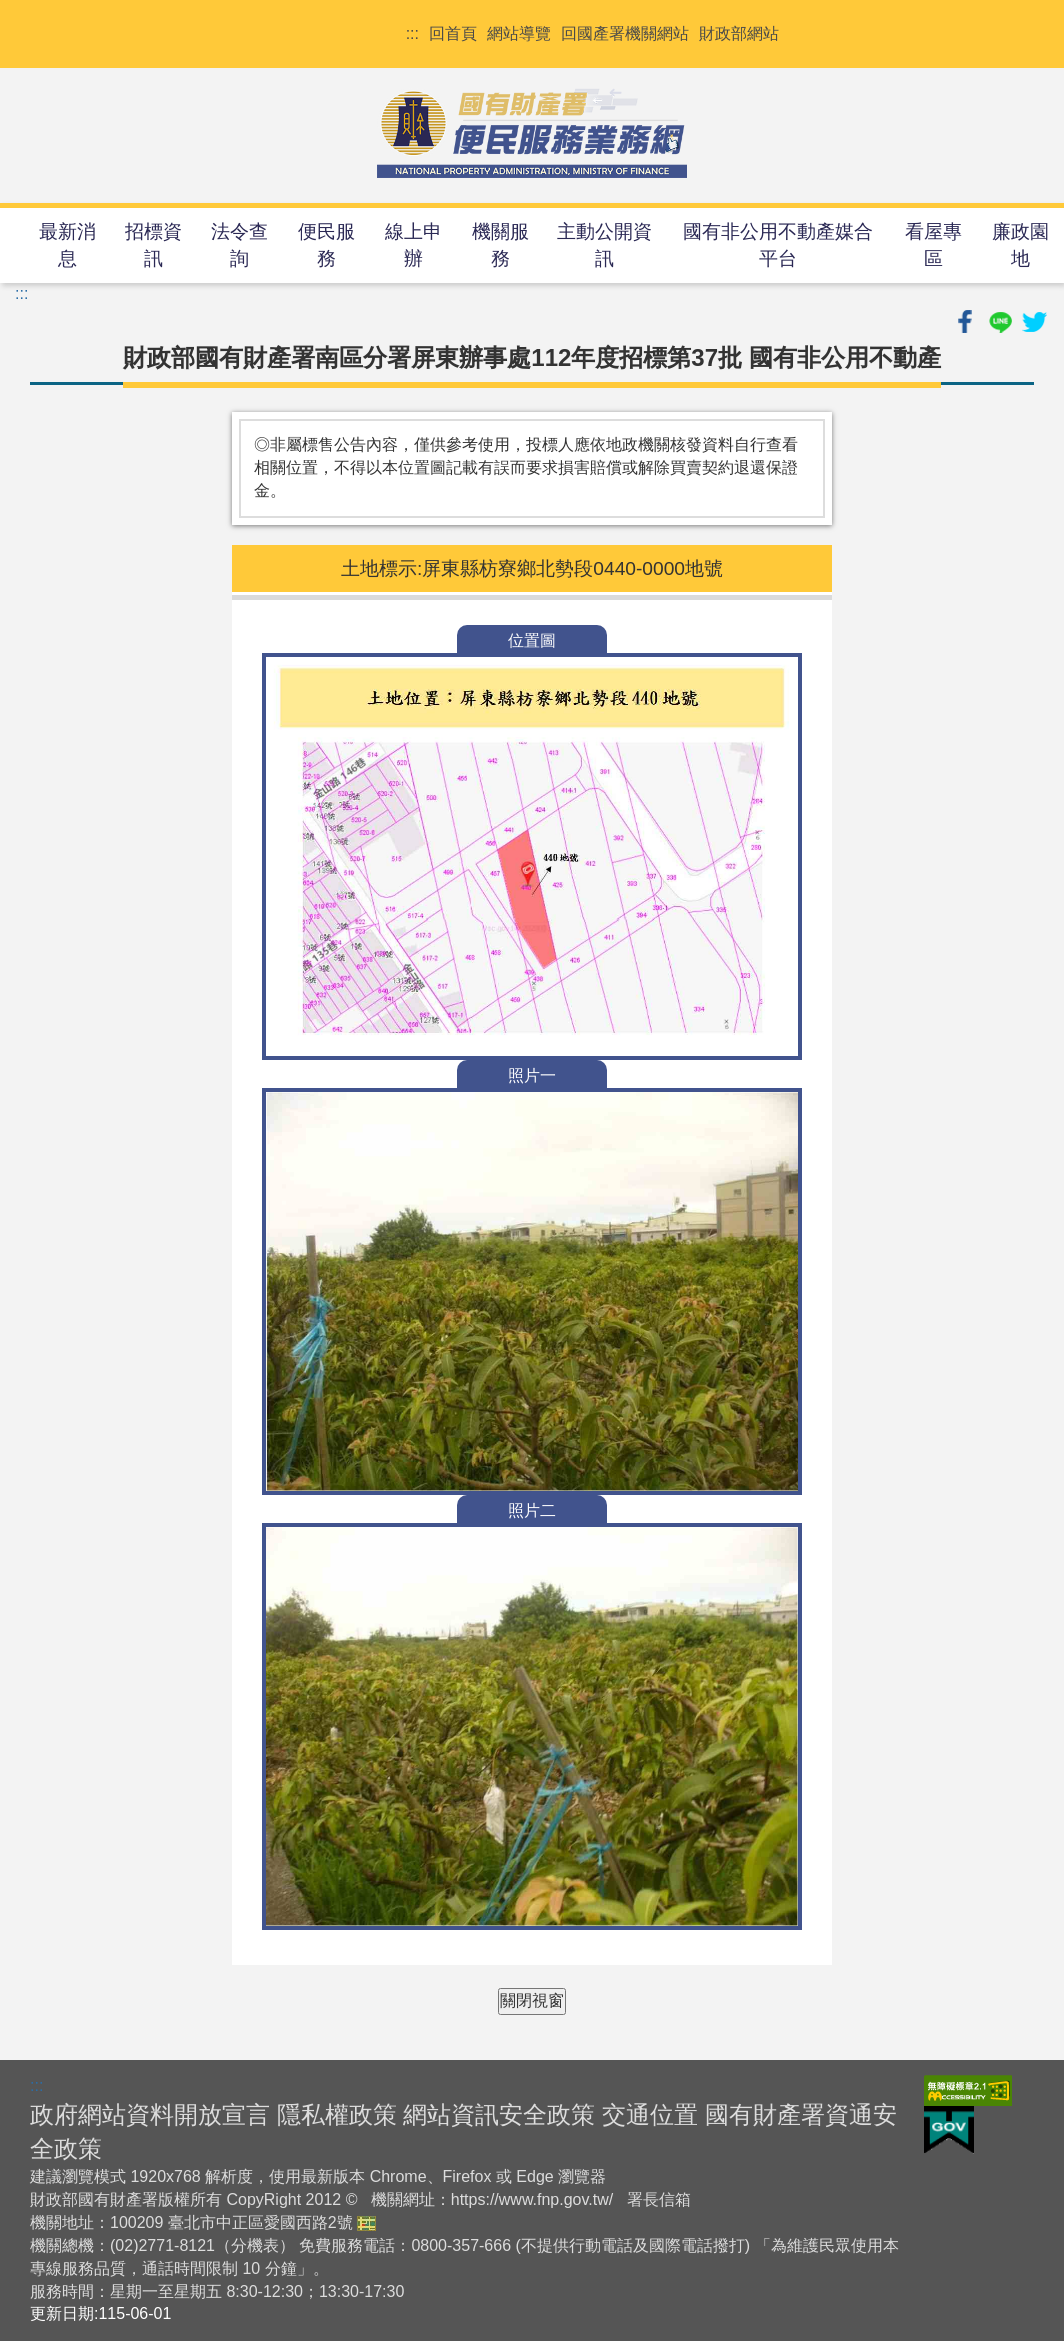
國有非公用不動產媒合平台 (778, 245)
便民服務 (326, 245)
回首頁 (453, 33)
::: (412, 33)
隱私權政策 (337, 2114)
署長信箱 (659, 2199)
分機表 (255, 2245)
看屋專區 (933, 245)
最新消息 (67, 245)
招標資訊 (153, 245)
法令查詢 (239, 245)
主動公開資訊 (604, 245)
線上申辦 (413, 245)
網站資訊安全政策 (499, 2114)
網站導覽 (519, 33)
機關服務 (500, 245)
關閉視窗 (532, 2000)
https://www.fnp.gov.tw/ (532, 2199)
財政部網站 (739, 33)
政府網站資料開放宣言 (150, 2114)
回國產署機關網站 (625, 33)
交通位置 (650, 2114)
